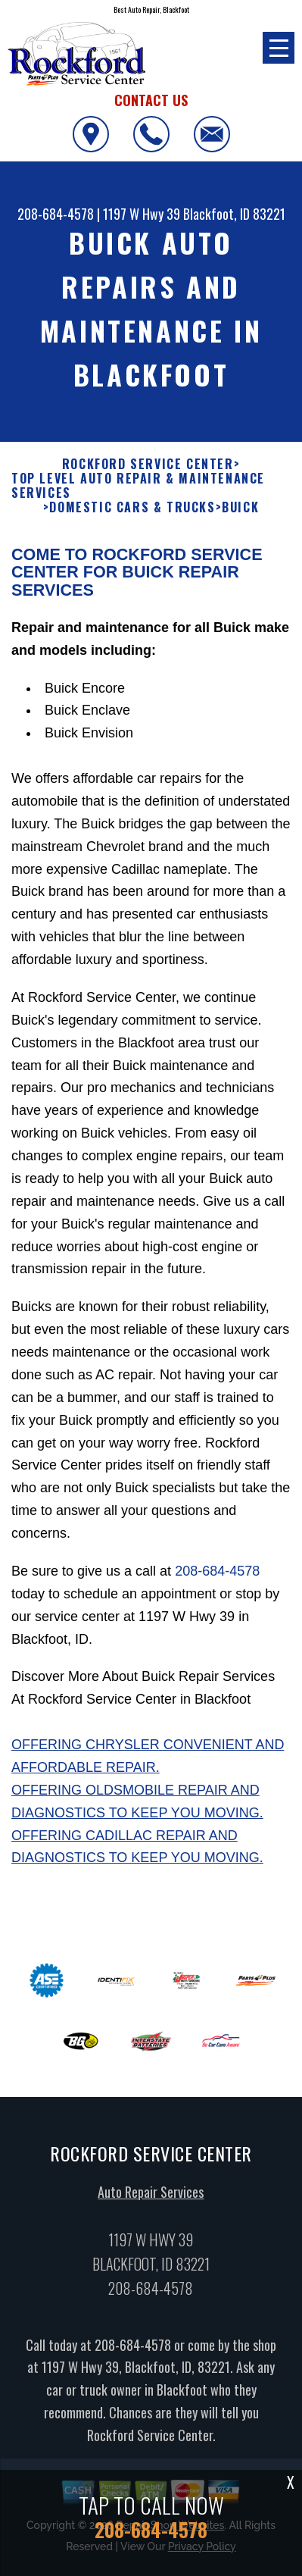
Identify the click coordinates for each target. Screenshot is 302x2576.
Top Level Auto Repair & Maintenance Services (138, 485)
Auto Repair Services (151, 2199)
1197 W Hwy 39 (141, 214)
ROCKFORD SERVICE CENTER (148, 464)
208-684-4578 (55, 214)
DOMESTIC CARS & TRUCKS (132, 507)
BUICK (240, 507)
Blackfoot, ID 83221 (234, 214)
